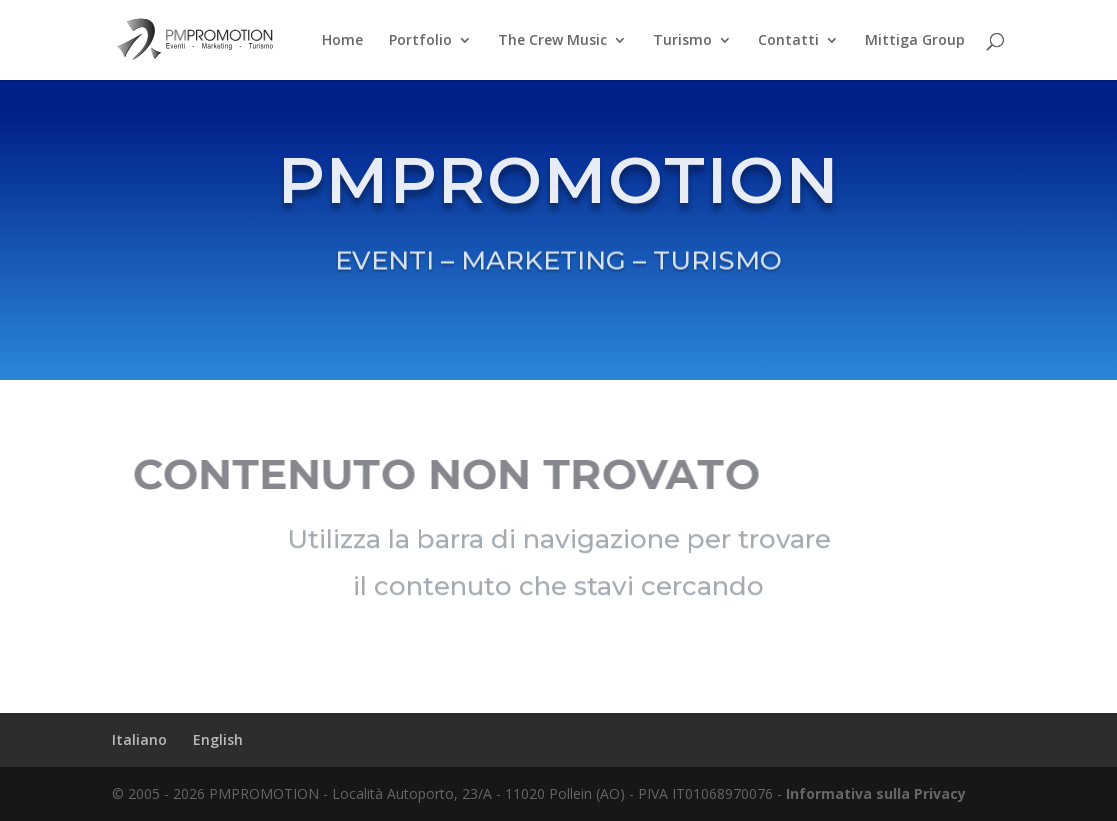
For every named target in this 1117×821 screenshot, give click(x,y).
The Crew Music (552, 41)
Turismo (682, 41)
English (218, 739)
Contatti (788, 41)
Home (342, 41)
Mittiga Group (915, 41)
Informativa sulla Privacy (876, 793)
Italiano (139, 739)
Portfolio (420, 41)
